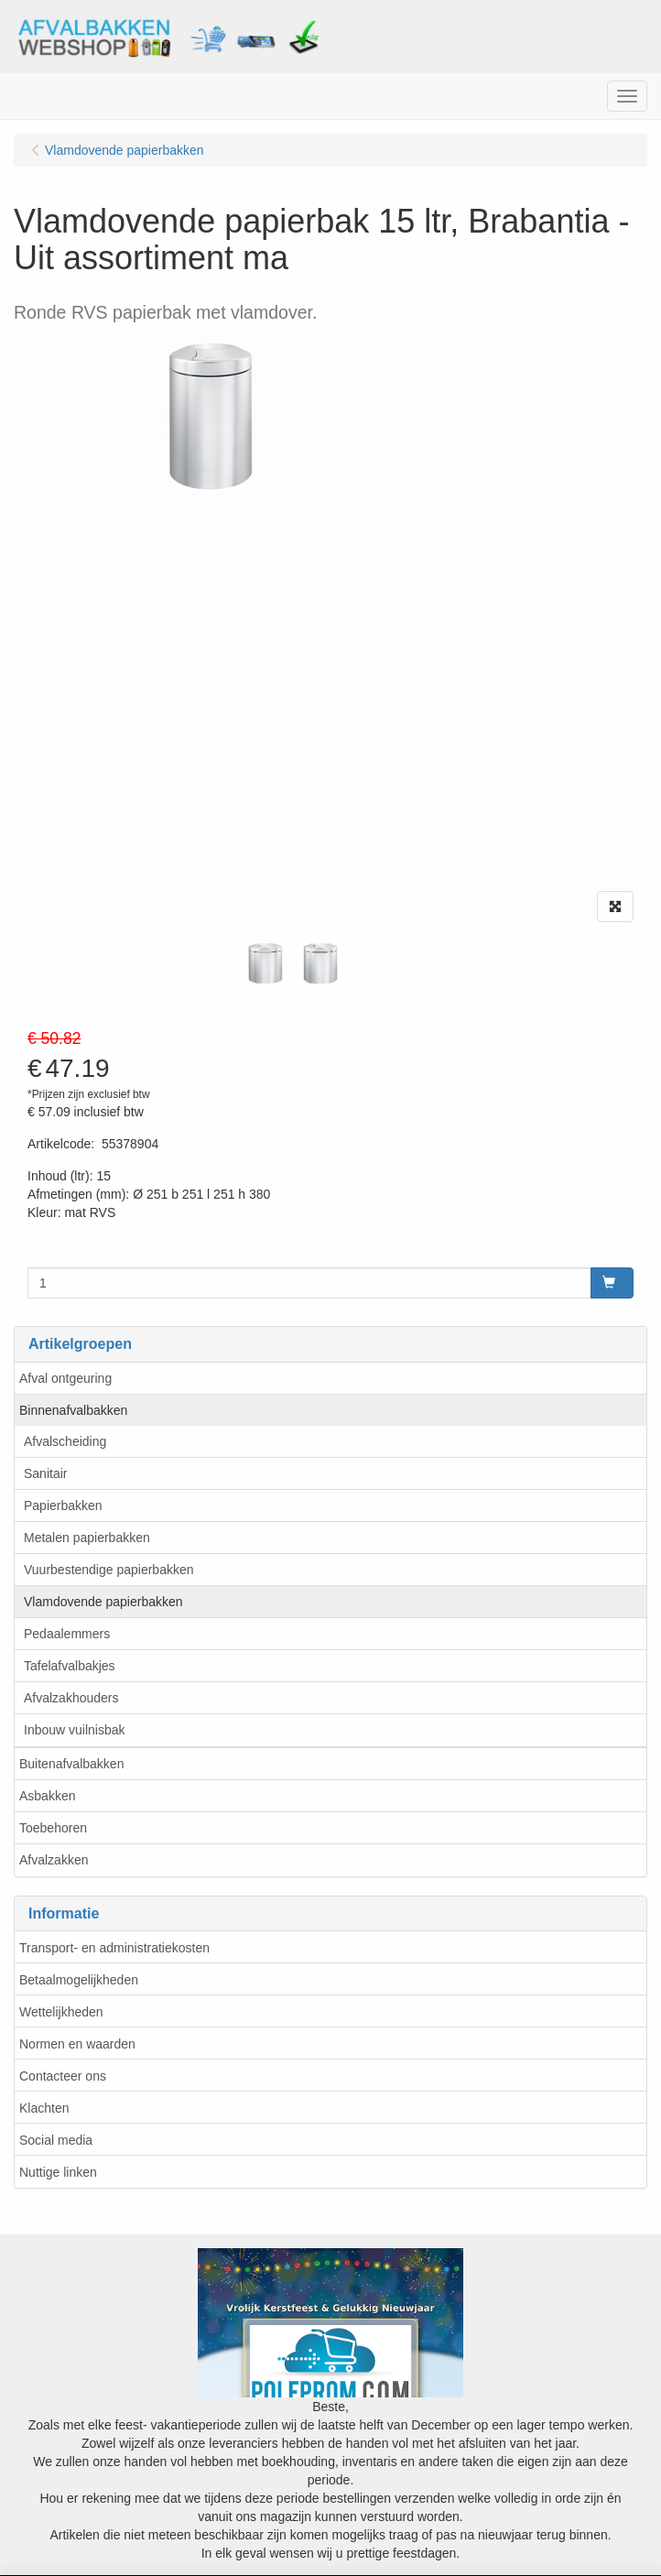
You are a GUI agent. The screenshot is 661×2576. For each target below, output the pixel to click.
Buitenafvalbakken (71, 1763)
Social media (55, 2140)
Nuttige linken (58, 2172)
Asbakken (47, 1795)
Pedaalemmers (67, 1633)
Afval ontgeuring (65, 1378)
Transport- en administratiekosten (114, 1947)
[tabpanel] (265, 963)
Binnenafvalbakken (73, 1410)
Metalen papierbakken (87, 1537)
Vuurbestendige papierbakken (109, 1569)
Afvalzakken (53, 1860)
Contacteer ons (62, 2076)
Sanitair (45, 1473)
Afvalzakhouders (71, 1697)
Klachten (44, 2108)
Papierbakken (63, 1505)
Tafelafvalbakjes (69, 1665)
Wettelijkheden (61, 2012)
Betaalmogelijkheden (78, 1980)
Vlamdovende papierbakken (103, 1601)
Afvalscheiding (65, 1441)
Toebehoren (53, 1828)
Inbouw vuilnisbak (74, 1730)
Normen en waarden (77, 2044)
